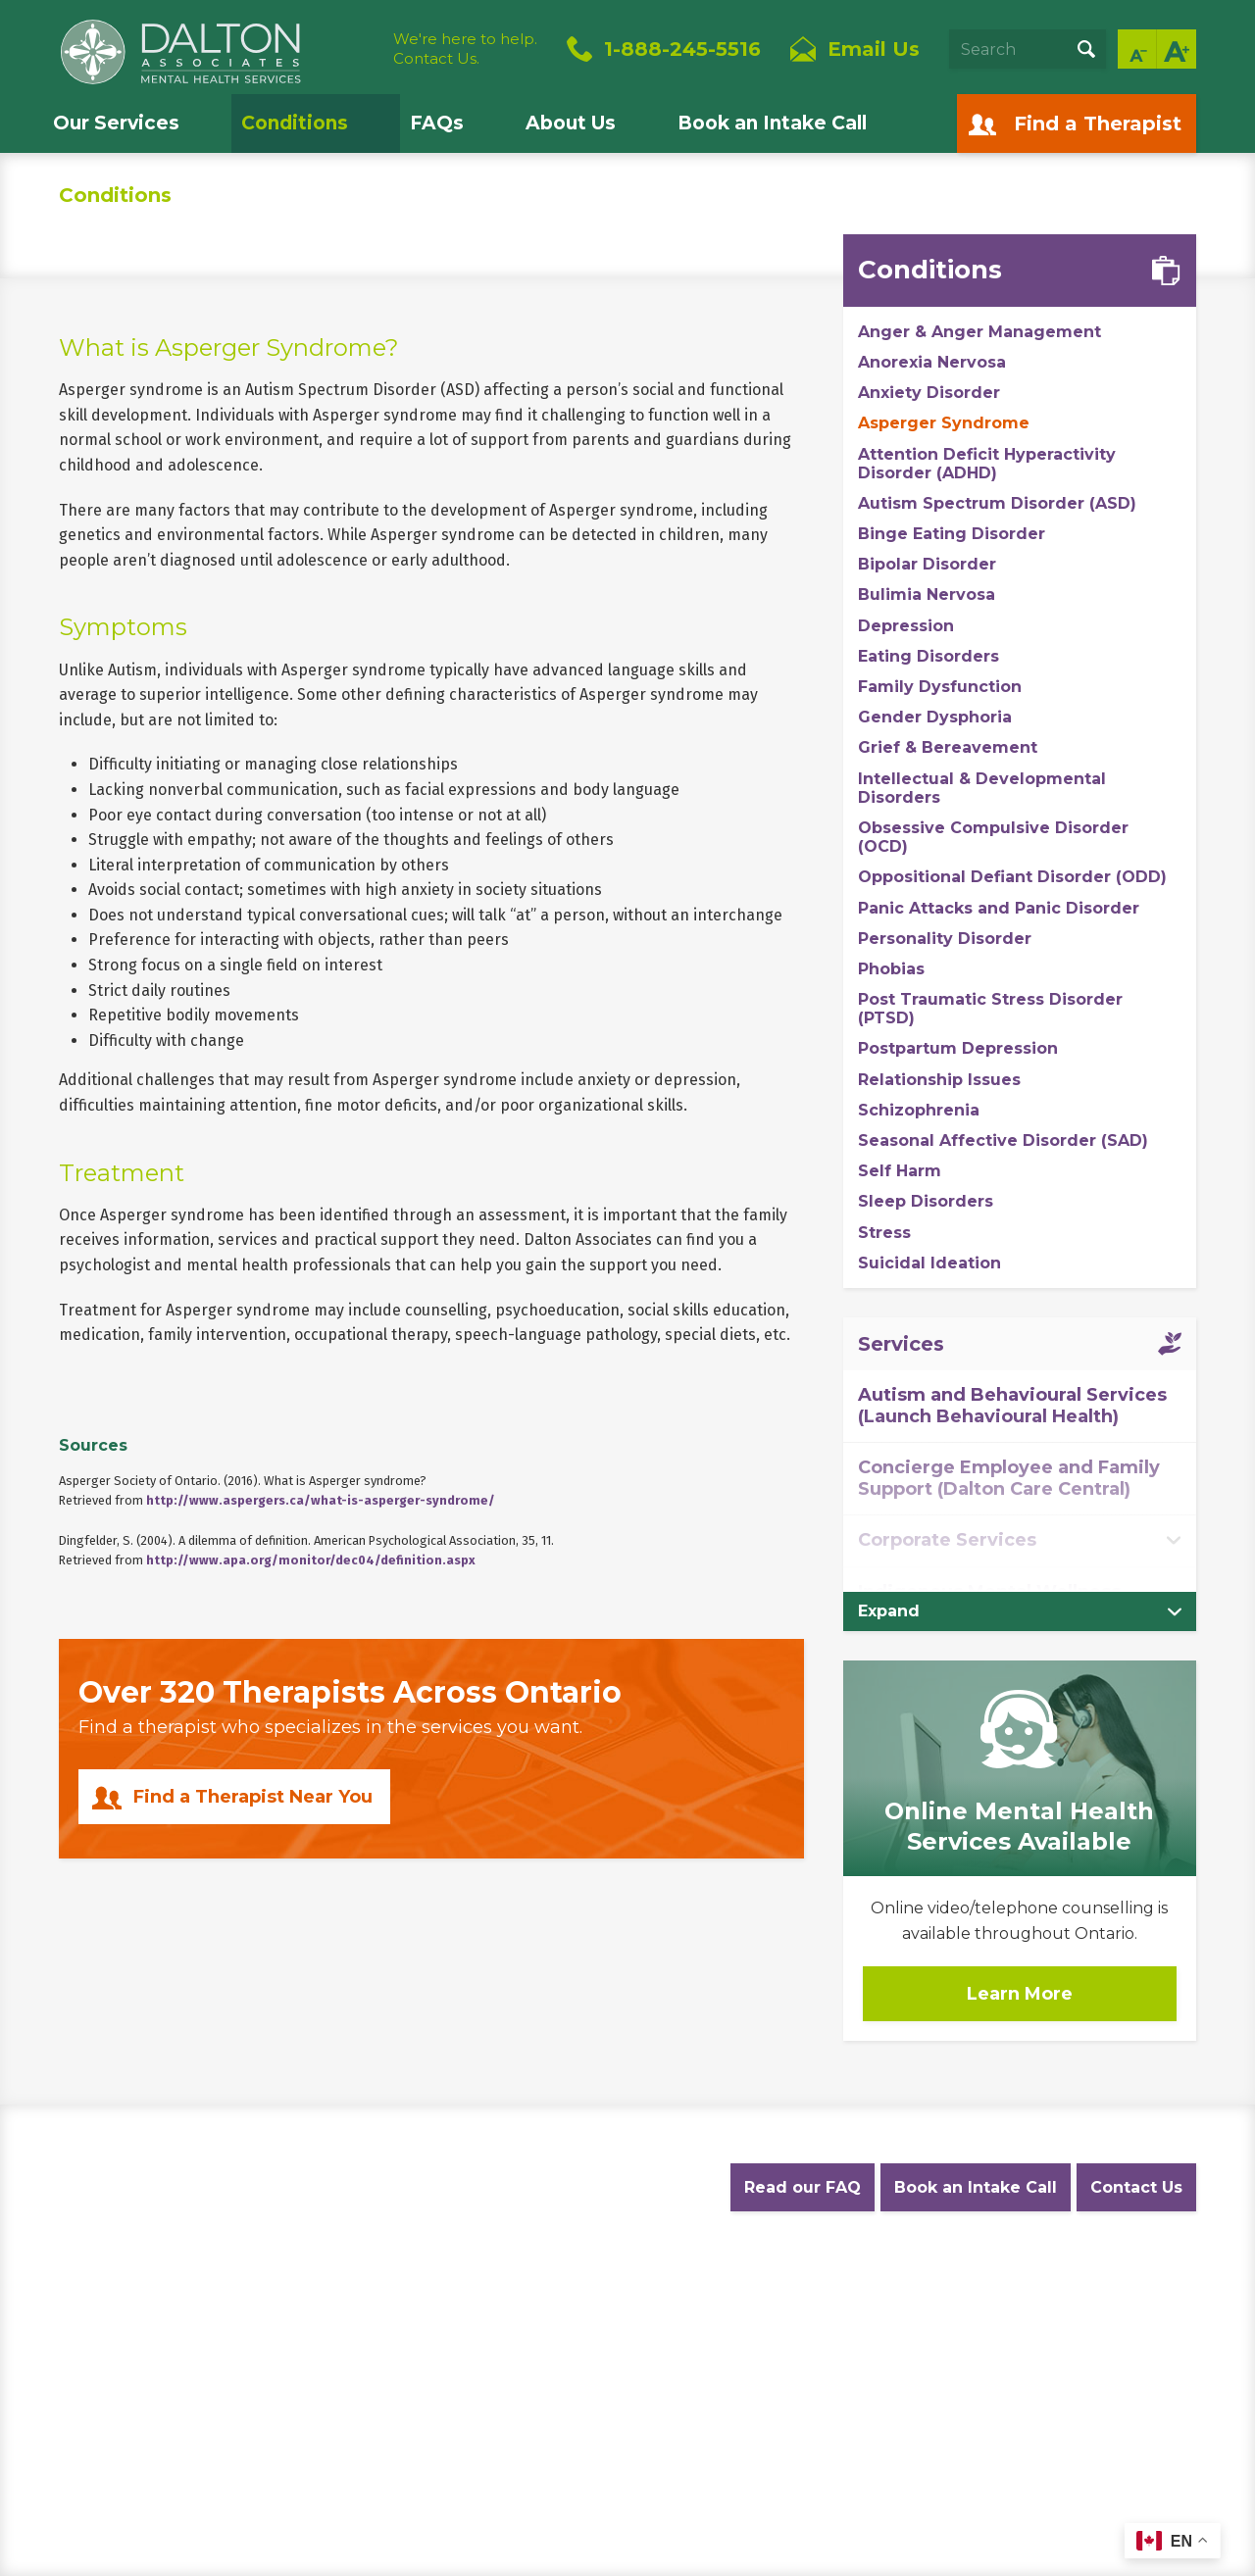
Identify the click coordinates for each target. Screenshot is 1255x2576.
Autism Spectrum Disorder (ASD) (997, 503)
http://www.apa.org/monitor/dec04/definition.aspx (311, 1560)
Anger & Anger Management (979, 331)
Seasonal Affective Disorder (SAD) (1003, 1140)
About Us (571, 123)
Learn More (1020, 1994)
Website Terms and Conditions (452, 2284)
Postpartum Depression (958, 1048)
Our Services (116, 123)
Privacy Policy (283, 2284)
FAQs (437, 123)
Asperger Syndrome (943, 423)
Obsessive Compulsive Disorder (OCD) (993, 837)
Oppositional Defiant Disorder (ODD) (1012, 876)
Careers (708, 2284)
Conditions (294, 123)
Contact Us (1136, 2187)
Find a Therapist (1097, 123)
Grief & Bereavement (947, 747)
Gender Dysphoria (935, 717)
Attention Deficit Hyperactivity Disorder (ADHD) (987, 463)
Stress (884, 1232)
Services (901, 1344)
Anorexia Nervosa (932, 362)
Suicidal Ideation (929, 1263)
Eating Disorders (928, 656)
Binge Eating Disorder (951, 533)
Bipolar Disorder (927, 564)
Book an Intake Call (772, 123)
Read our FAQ (802, 2187)
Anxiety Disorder (929, 392)
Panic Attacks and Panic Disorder (998, 908)
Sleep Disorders (925, 1201)
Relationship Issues (939, 1079)
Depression (906, 626)
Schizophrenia (918, 1110)
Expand (889, 1611)
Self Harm (899, 1171)
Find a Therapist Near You (253, 1797)
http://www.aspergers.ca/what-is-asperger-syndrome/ (320, 1500)
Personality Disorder (944, 938)
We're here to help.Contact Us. (465, 48)
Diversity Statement (824, 2284)
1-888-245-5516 (682, 49)
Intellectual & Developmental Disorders (982, 788)
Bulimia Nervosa (926, 594)
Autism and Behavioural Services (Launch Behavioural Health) (1012, 1405)
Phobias (891, 969)
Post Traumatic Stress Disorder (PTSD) (990, 1008)
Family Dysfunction (940, 686)
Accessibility (618, 2284)
